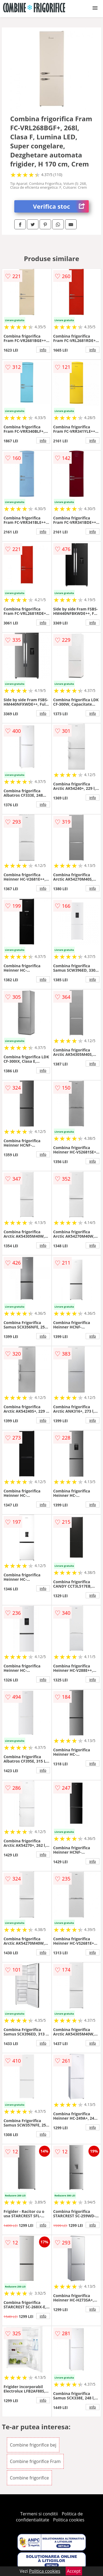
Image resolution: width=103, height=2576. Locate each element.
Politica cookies (68, 2520)
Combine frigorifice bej (33, 2445)
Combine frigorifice (29, 2478)
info (43, 349)
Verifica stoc (61, 206)
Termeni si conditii (39, 2514)
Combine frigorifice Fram (35, 2461)
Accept (74, 2571)
